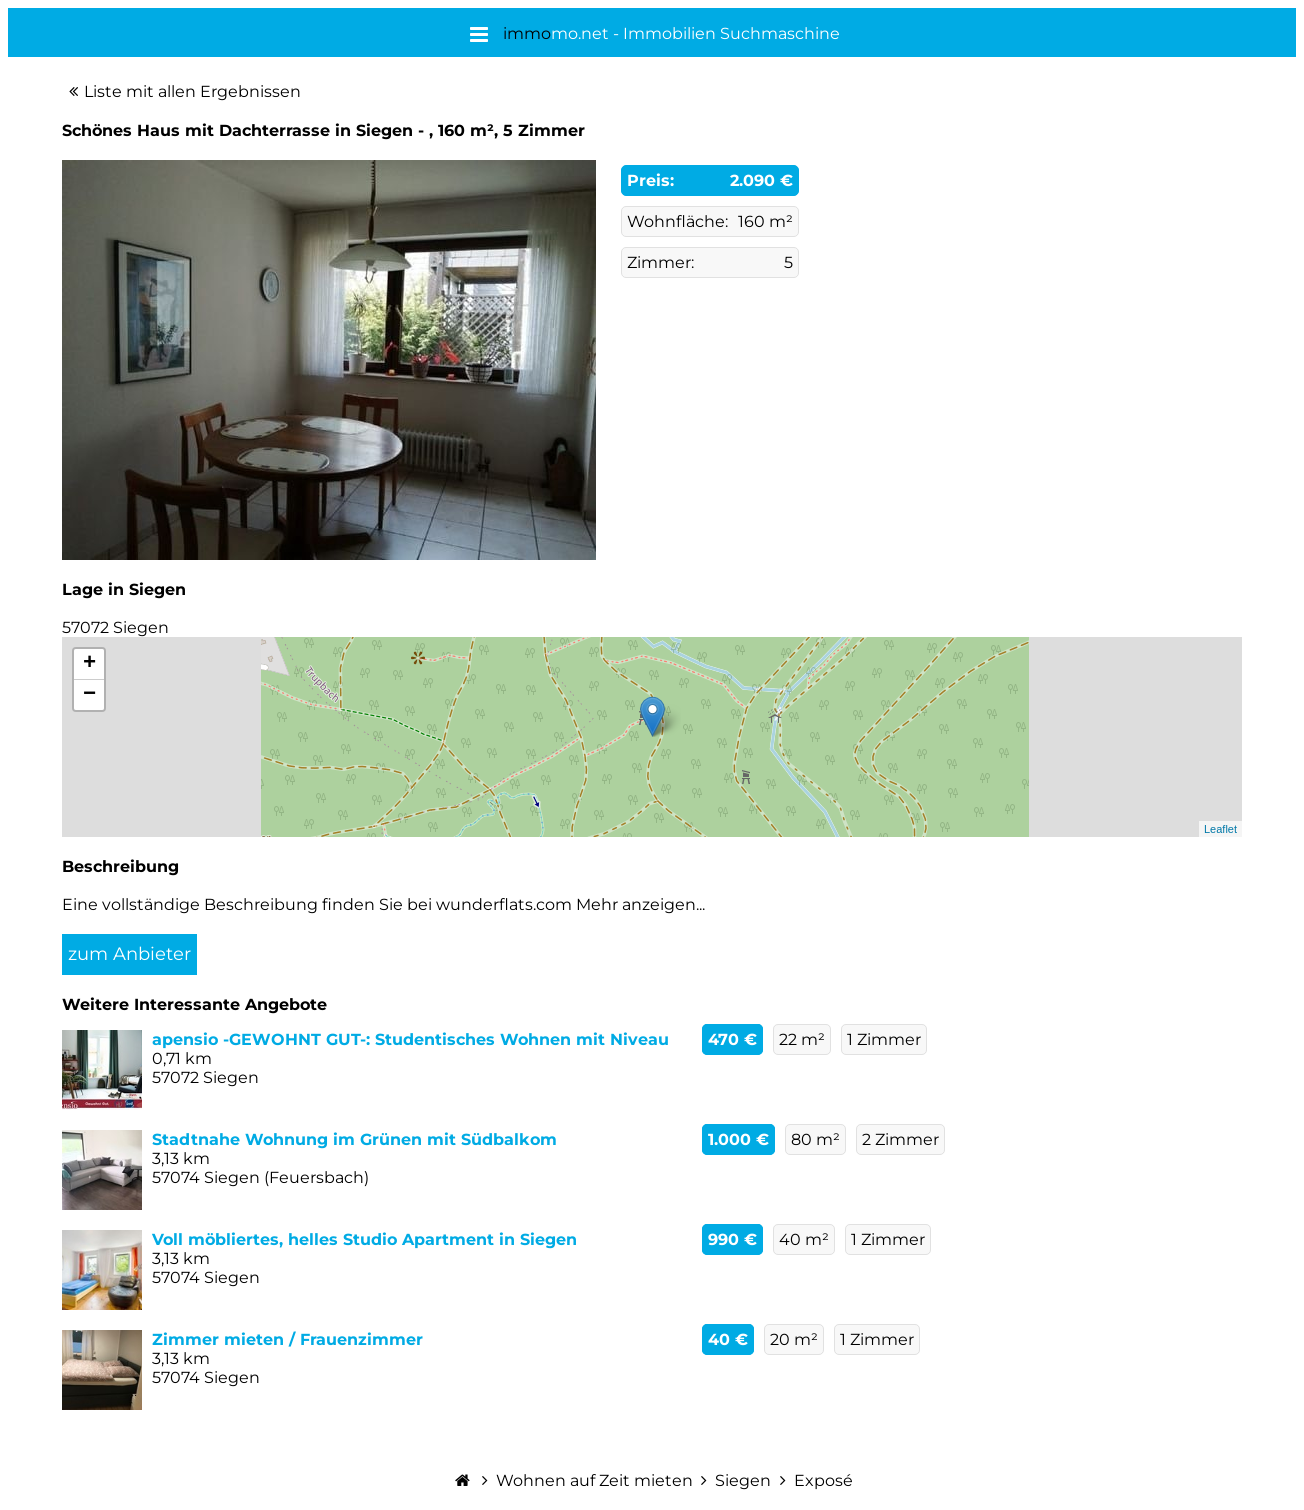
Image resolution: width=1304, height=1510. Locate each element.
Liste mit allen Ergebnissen (192, 91)
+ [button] (89, 664)
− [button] (89, 695)
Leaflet (1220, 829)
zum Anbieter (129, 954)
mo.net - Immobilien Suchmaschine (671, 33)
